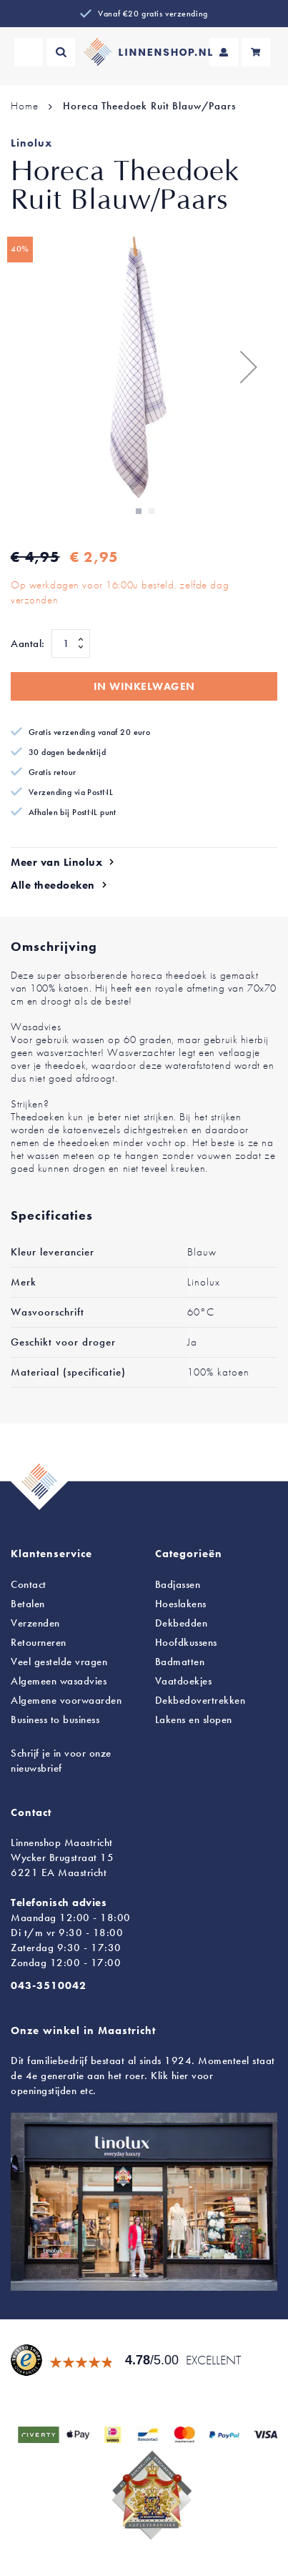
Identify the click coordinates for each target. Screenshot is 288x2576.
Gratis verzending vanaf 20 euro (89, 732)
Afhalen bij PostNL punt (72, 812)
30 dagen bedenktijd (67, 752)
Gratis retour (52, 772)
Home (24, 106)
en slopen (193, 1719)
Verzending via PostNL (71, 792)
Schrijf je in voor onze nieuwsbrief (61, 1760)
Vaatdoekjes (183, 1681)
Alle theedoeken (53, 885)
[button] (248, 366)
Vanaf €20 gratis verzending (152, 13)
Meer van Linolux (56, 862)
